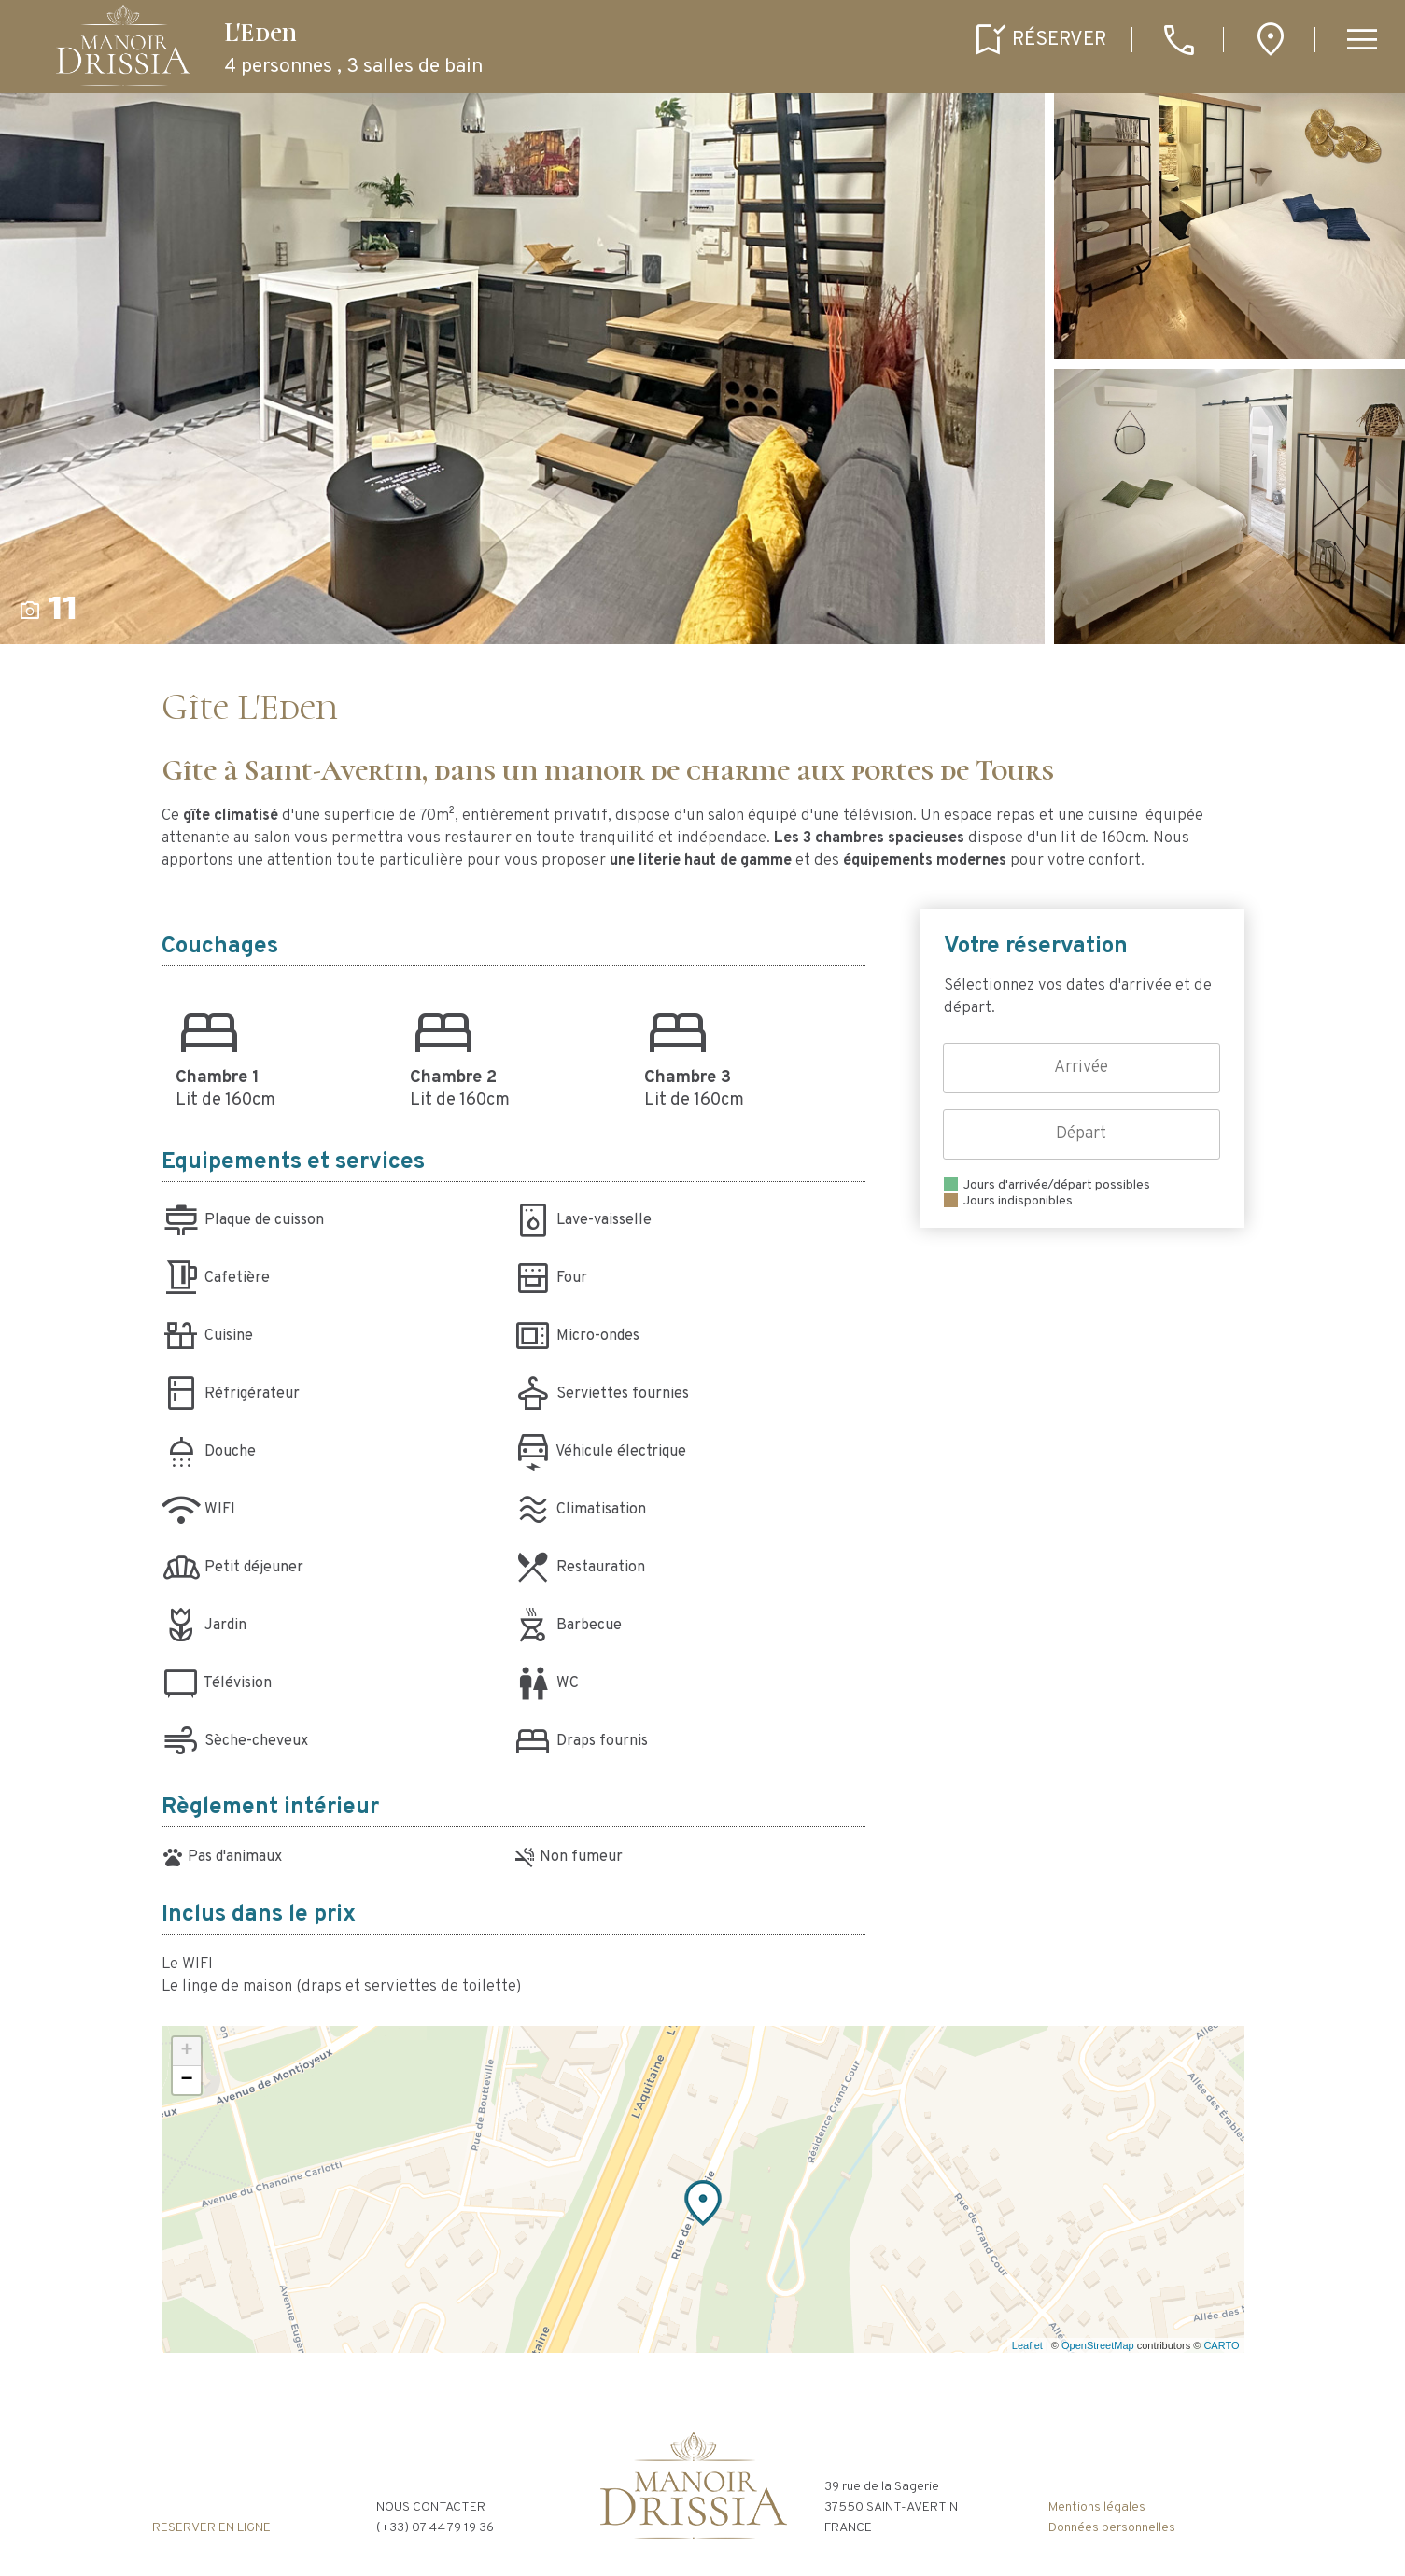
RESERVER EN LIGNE (211, 2528)
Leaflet (1027, 2345)
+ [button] (186, 2051)
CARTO (1221, 2345)
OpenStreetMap (1097, 2345)
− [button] (186, 2080)
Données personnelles (1111, 2528)
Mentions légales (1096, 2507)
